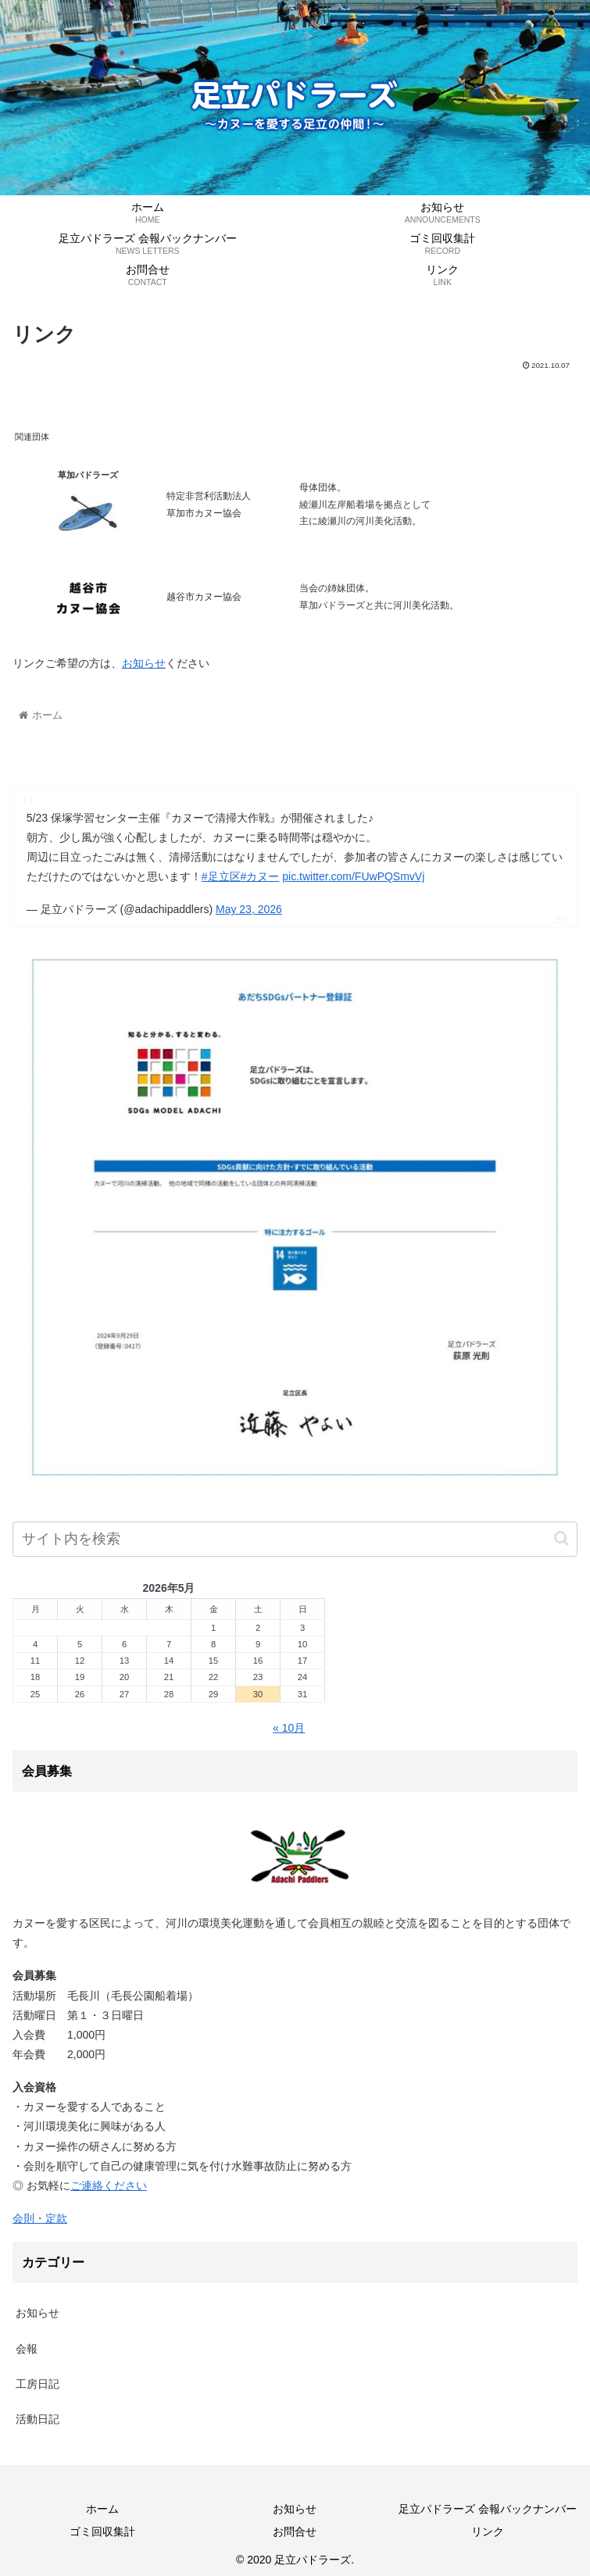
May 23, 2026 (249, 909)
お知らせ (144, 663)
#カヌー (260, 876)
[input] (295, 1539)
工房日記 (37, 2384)
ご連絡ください (108, 2185)
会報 (27, 2348)
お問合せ (294, 2531)
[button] (561, 1538)
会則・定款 (40, 2218)
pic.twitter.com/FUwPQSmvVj (353, 876)
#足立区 (221, 876)
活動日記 (37, 2419)
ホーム (102, 2509)
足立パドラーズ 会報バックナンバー (488, 2509)
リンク (487, 2531)
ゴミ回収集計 (102, 2531)
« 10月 (289, 1727)
